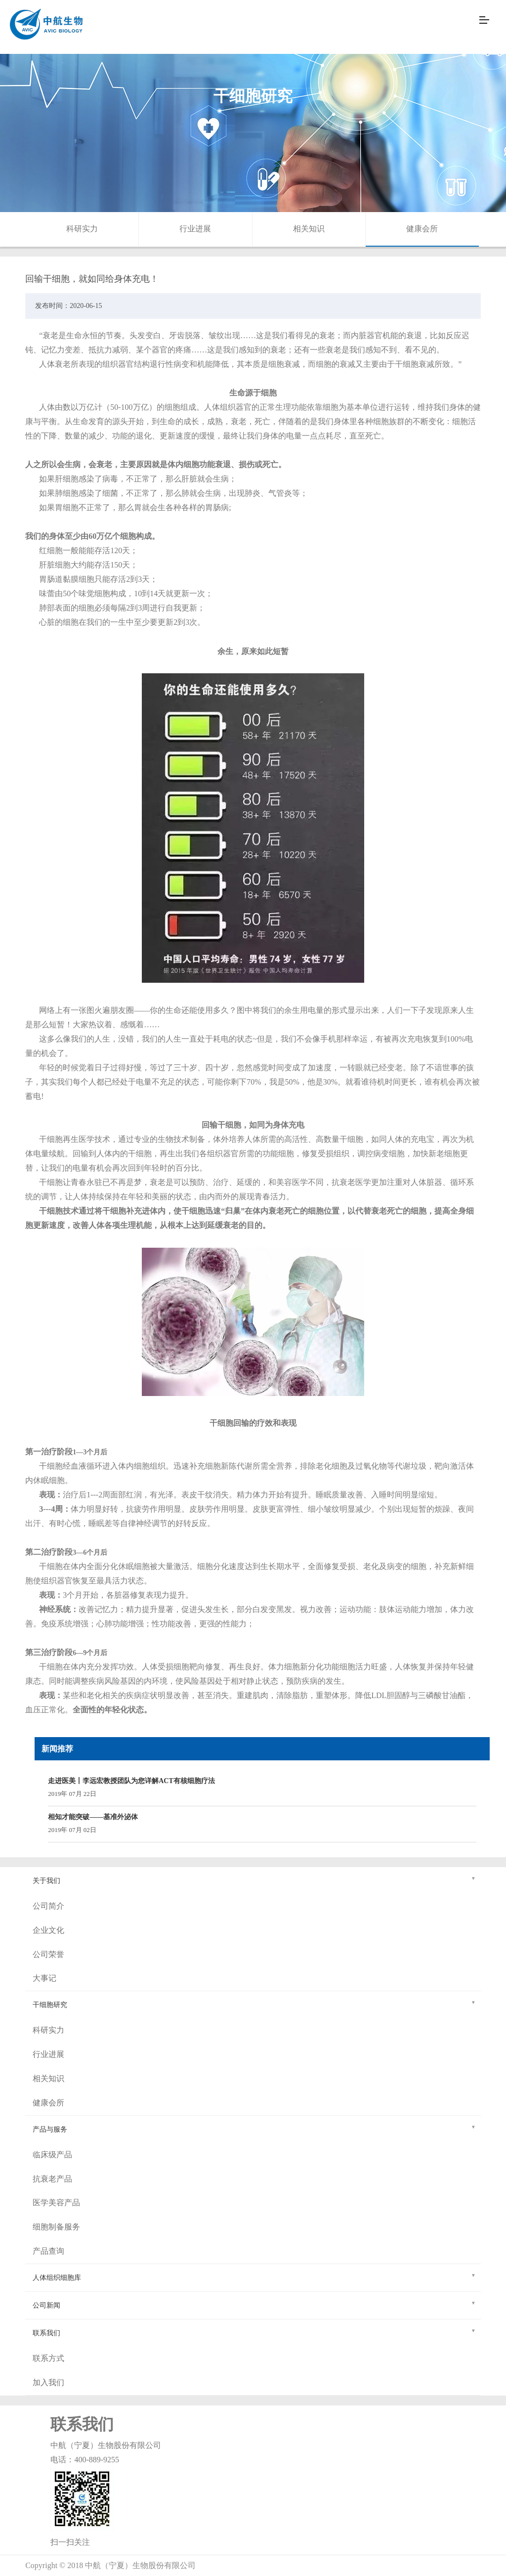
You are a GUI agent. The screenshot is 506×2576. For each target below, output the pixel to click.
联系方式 (48, 2358)
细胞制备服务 (56, 2227)
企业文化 (48, 1930)
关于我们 (254, 1879)
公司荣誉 (48, 1954)
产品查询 (48, 2251)
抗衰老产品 (52, 2179)
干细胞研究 (254, 2003)
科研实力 (82, 228)
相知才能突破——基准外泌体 (93, 1817)
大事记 (44, 1978)
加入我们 (48, 2382)
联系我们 (254, 2331)
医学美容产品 (56, 2202)
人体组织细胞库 (254, 2276)
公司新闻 (254, 2304)
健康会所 (422, 228)
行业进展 (195, 228)
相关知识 (309, 228)
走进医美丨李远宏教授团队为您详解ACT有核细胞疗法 (131, 1781)
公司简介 (48, 1906)
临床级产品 (52, 2154)
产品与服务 (254, 2128)
